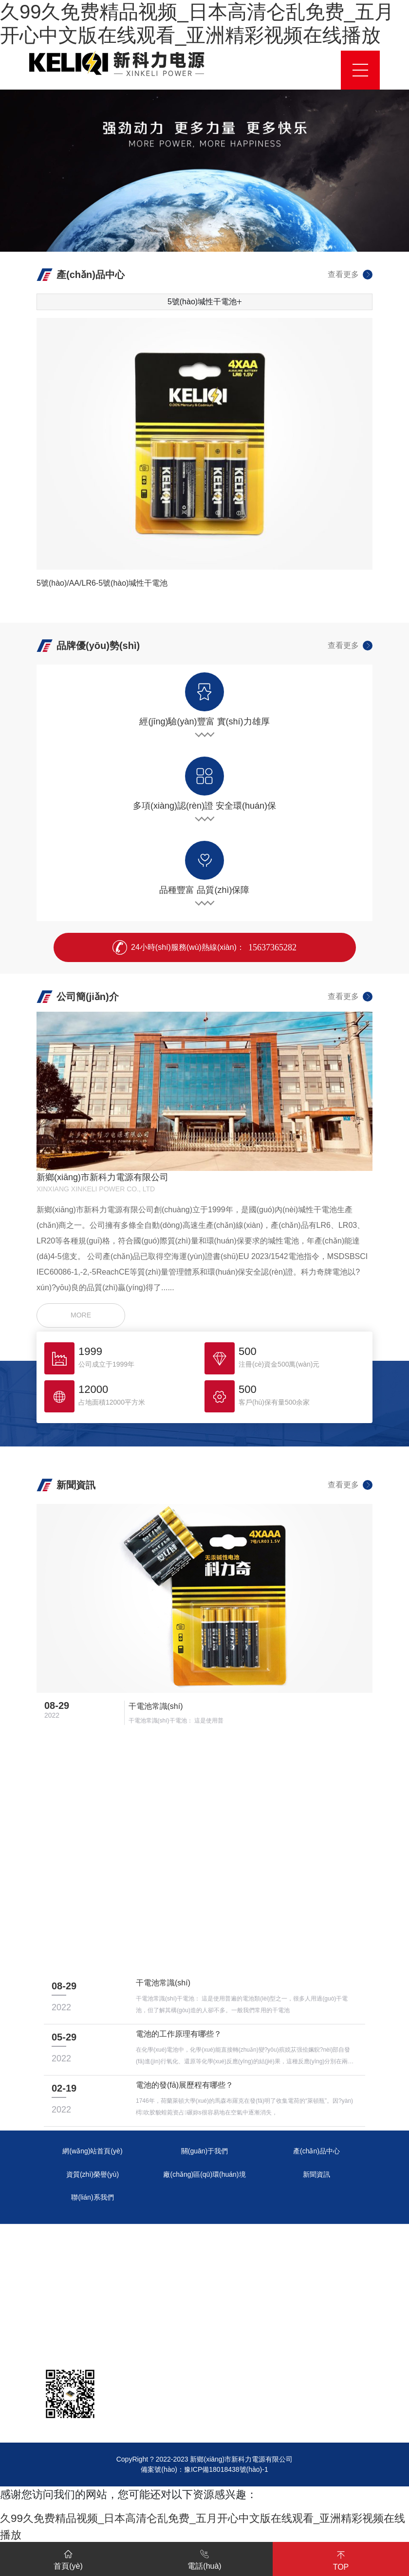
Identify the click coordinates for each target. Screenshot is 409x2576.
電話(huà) (204, 2558)
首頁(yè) (68, 2558)
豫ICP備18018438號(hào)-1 (226, 2469)
